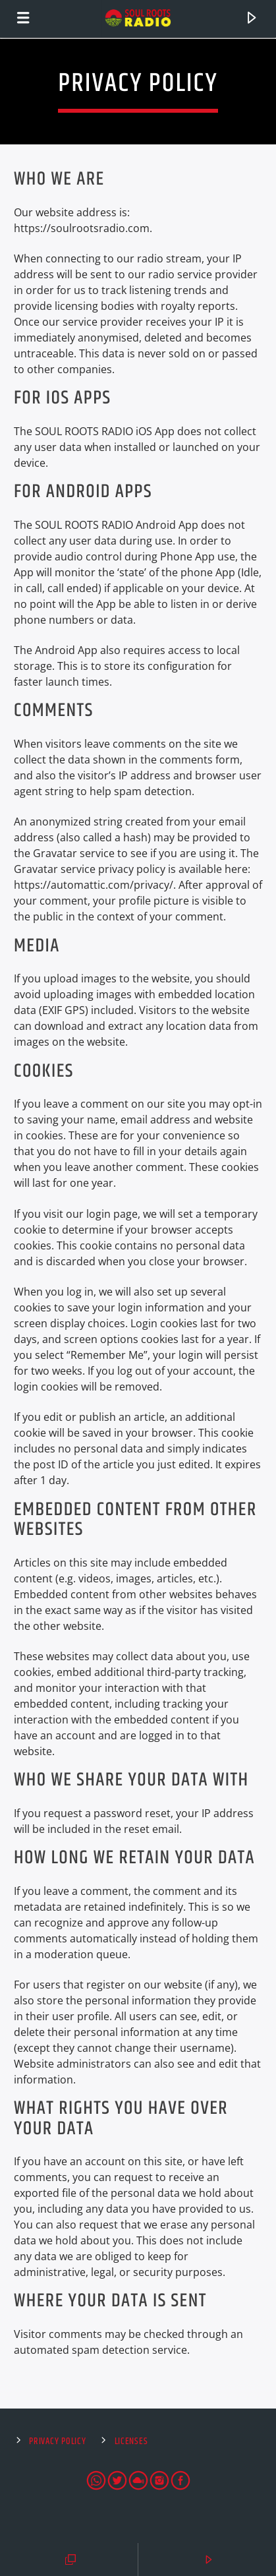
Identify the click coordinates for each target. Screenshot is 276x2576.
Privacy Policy (57, 2441)
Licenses (131, 2441)
